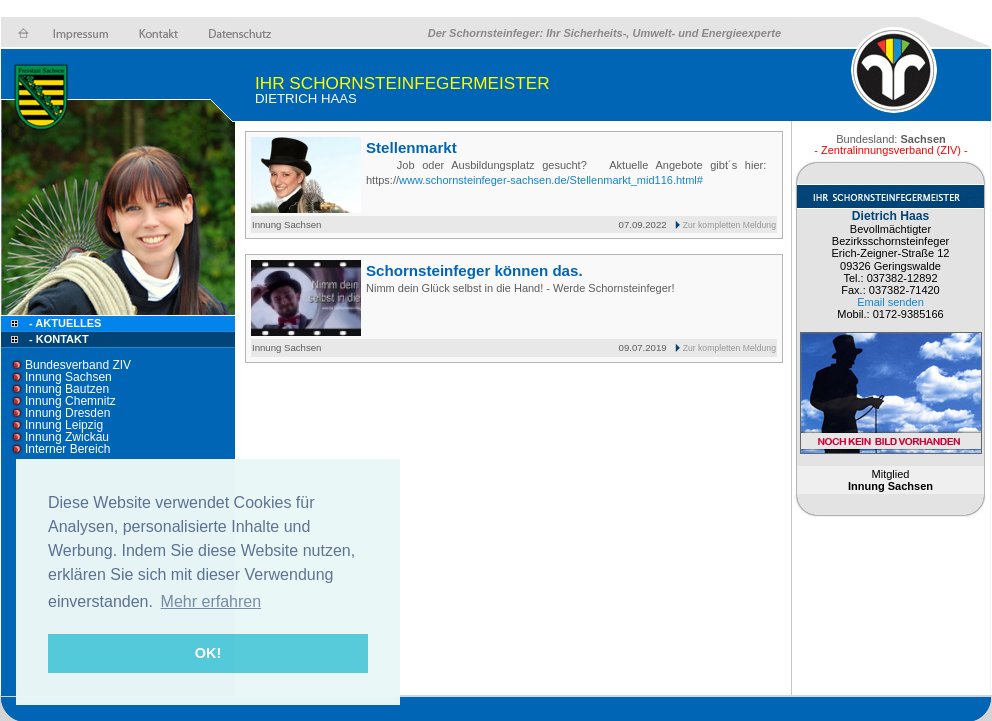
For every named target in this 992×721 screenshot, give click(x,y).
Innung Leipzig (64, 425)
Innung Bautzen (67, 389)
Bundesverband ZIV (78, 365)
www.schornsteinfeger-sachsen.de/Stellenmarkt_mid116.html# (551, 180)
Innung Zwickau (67, 437)
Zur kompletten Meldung (729, 225)
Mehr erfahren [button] (211, 601)
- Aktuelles (63, 323)
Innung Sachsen (68, 377)
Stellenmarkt (411, 147)
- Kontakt (57, 339)
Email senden (890, 302)
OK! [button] (208, 653)
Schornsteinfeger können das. (474, 270)
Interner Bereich (67, 449)
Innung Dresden (67, 413)
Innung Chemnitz (70, 401)
